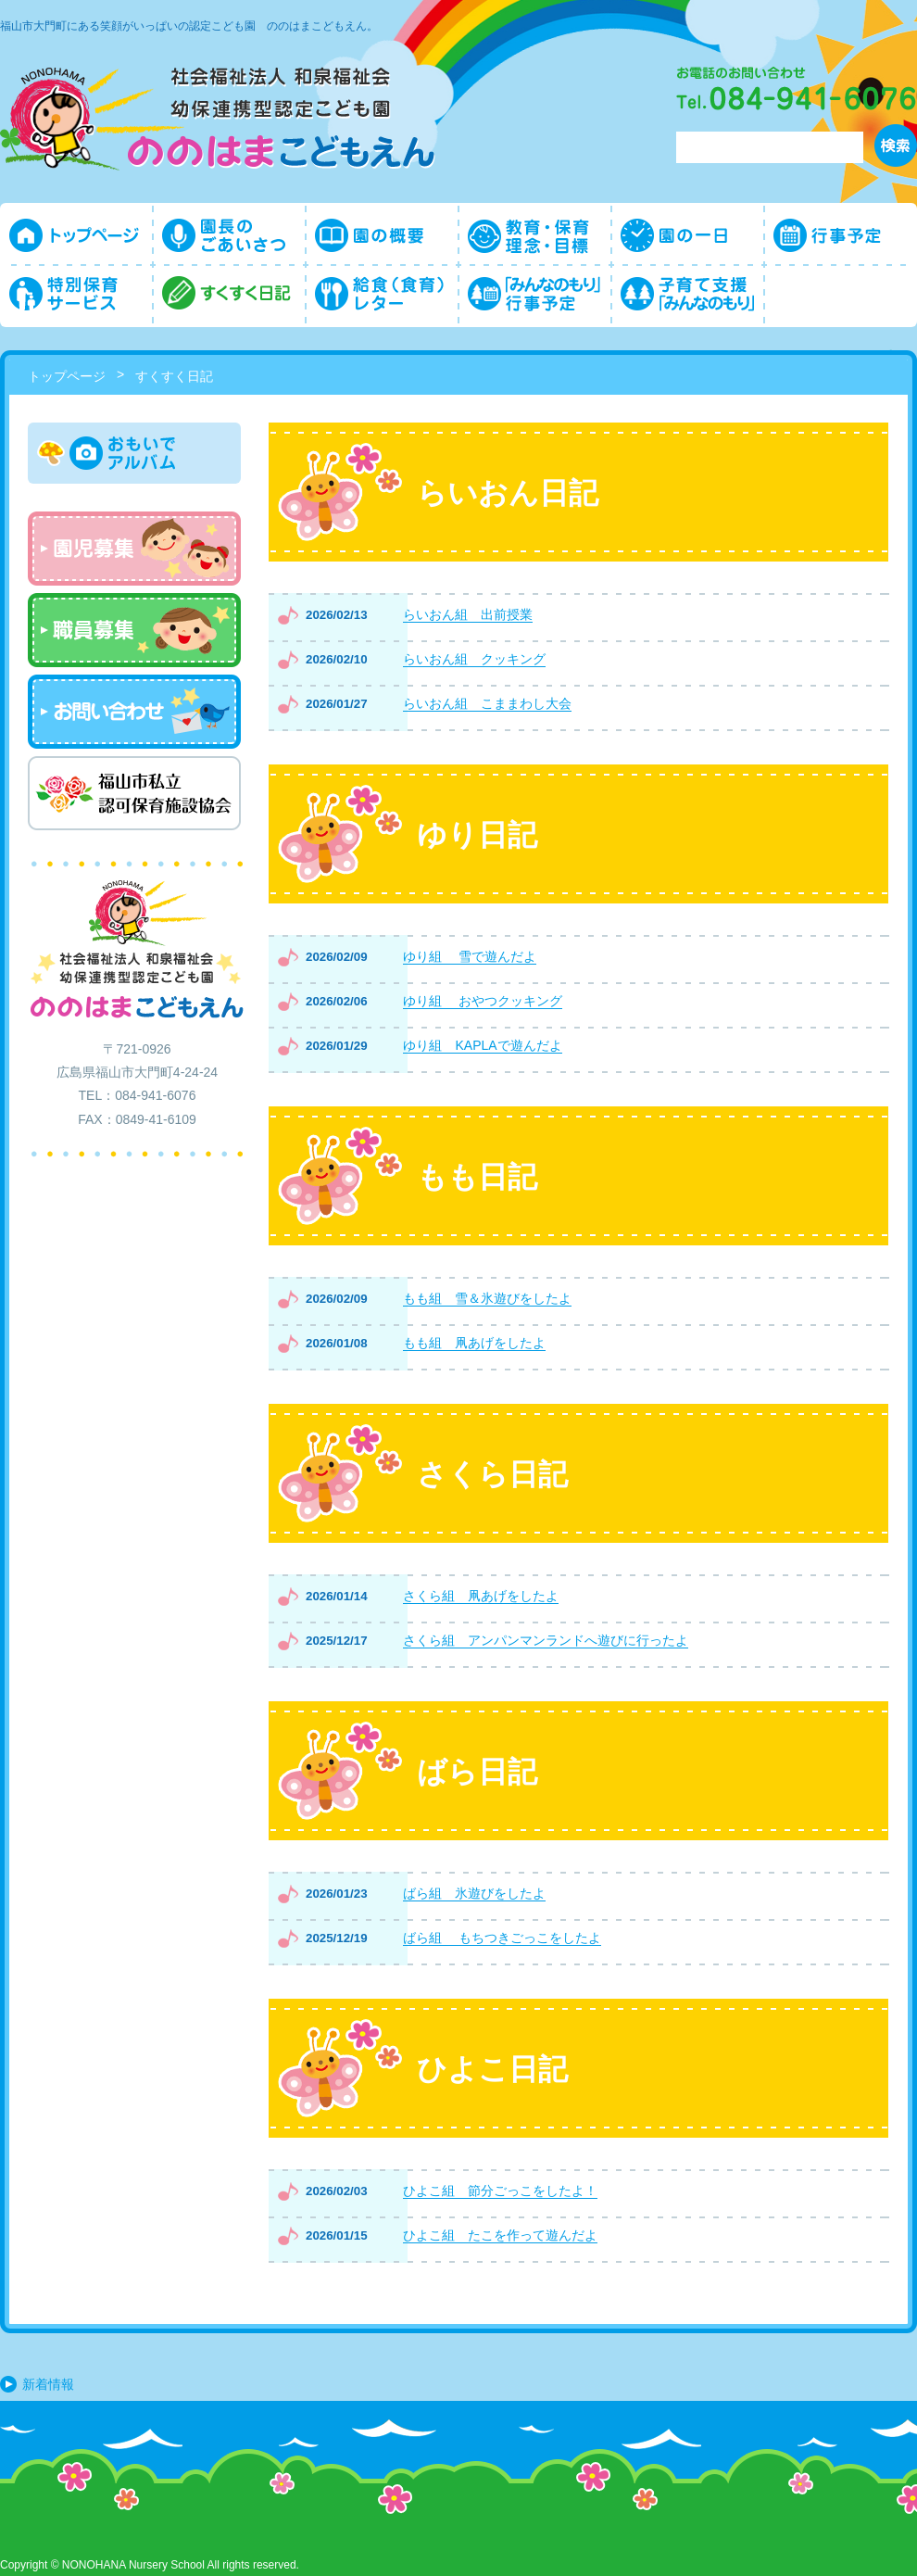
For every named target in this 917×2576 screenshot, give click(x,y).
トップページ (67, 376)
